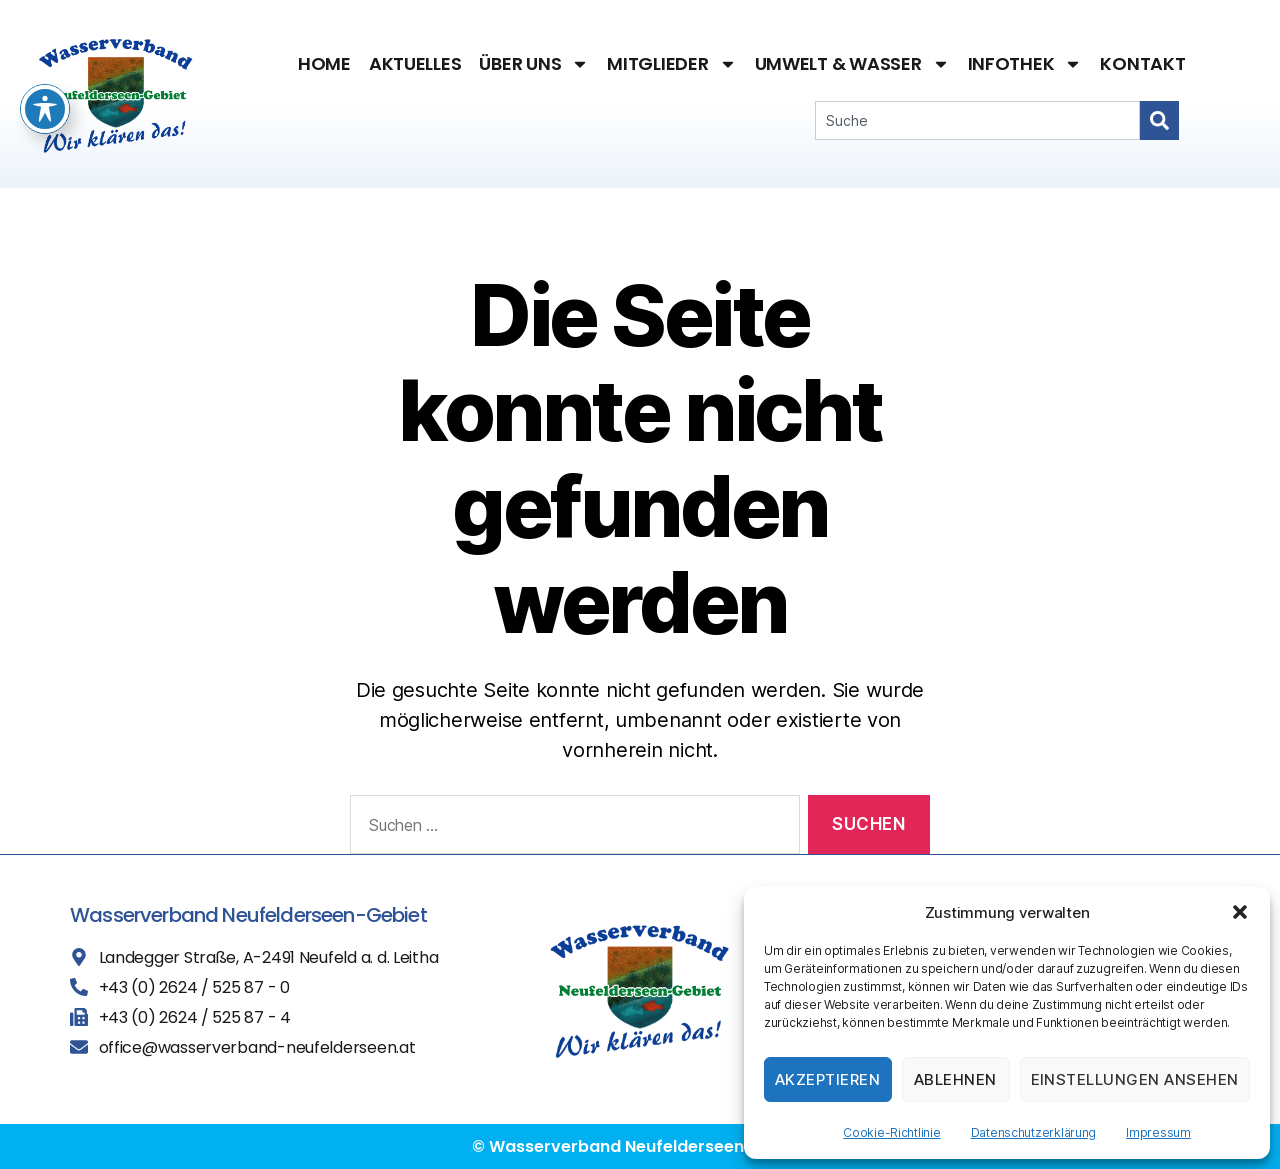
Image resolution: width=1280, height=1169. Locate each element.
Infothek (1025, 64)
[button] (1240, 912)
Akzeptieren (828, 1079)
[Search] (1159, 120)
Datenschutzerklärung (1034, 1132)
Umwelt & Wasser (852, 64)
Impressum (1158, 1132)
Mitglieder (671, 64)
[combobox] (977, 120)
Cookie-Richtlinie (891, 1132)
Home (324, 63)
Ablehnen (955, 1079)
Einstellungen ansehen (1135, 1079)
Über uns (534, 64)
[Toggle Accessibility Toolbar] (45, 47)
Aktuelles (415, 63)
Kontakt (1142, 63)
